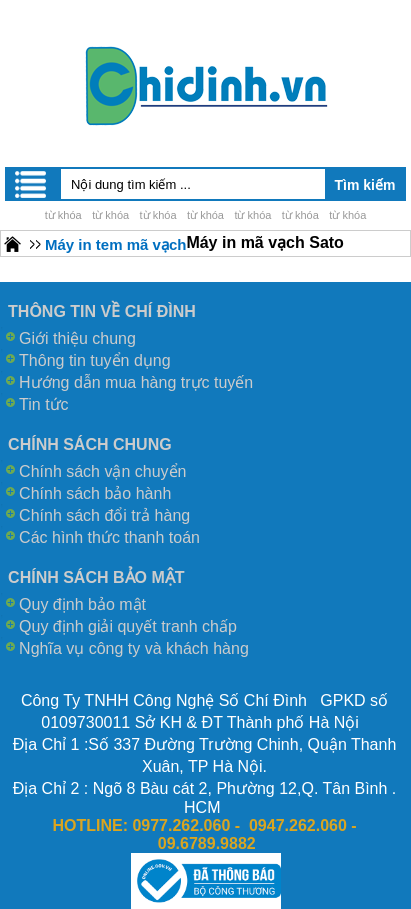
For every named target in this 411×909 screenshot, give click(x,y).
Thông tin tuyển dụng (95, 360)
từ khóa (63, 215)
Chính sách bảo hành (95, 493)
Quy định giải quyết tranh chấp (128, 626)
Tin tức (44, 404)
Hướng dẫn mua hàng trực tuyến (136, 382)
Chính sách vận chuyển (102, 471)
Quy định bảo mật (82, 604)
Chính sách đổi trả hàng (104, 515)
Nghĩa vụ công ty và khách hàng (134, 648)
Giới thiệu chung (77, 338)
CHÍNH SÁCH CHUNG (90, 444)
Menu (32, 184)
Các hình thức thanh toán (109, 537)
